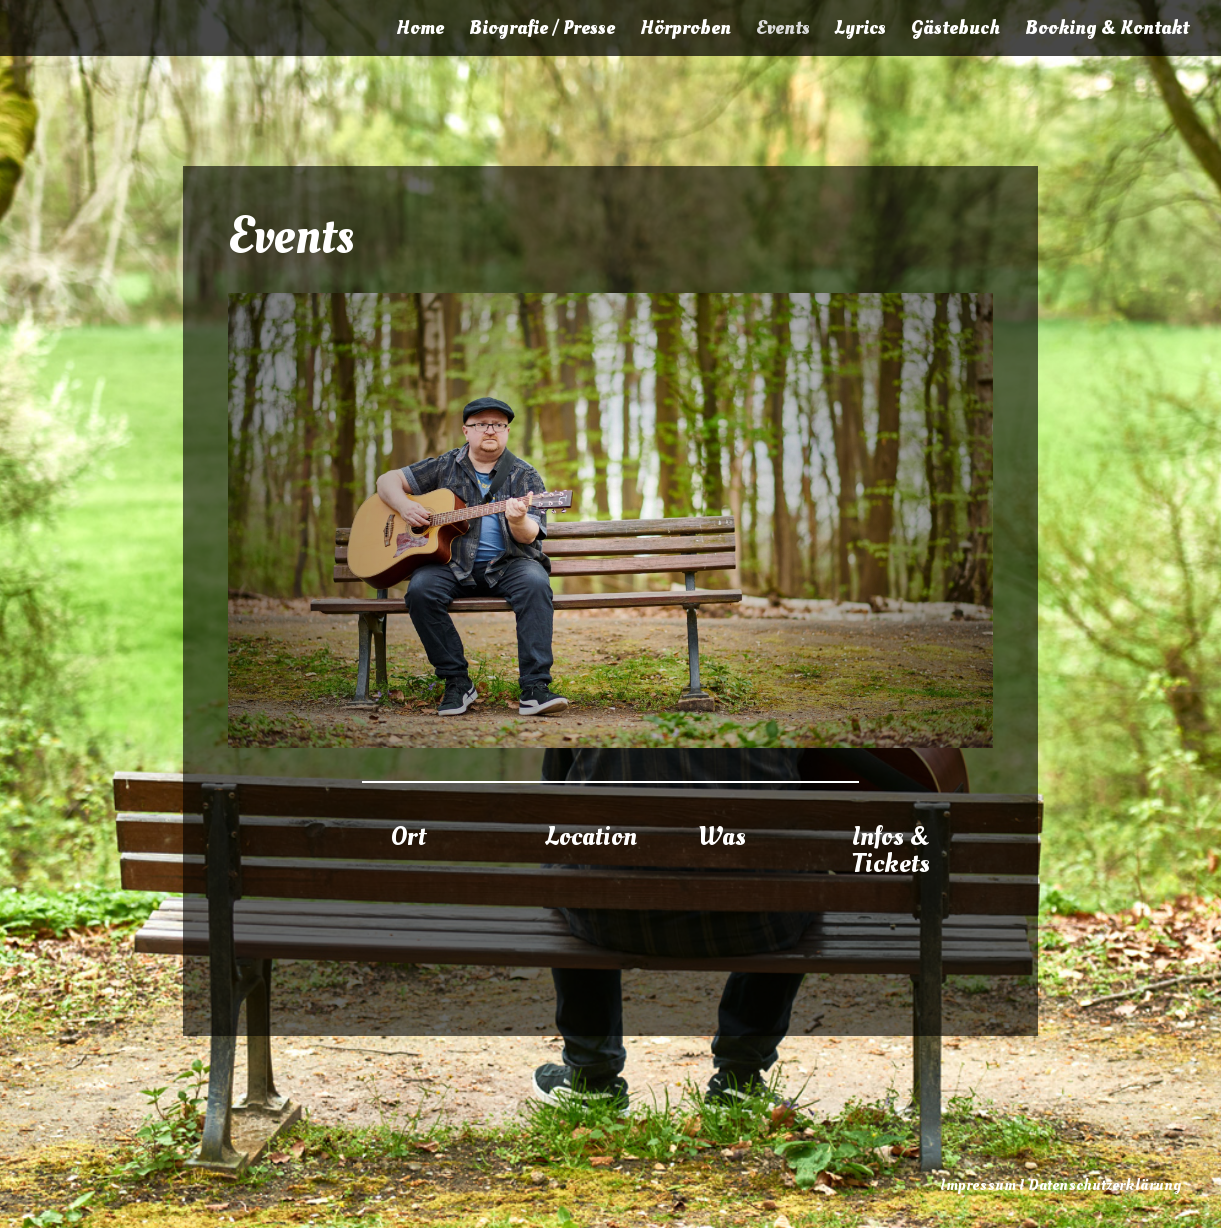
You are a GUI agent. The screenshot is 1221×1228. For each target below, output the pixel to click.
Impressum (978, 1185)
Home (420, 31)
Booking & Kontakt (1107, 31)
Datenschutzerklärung (1104, 1185)
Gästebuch (955, 31)
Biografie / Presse (542, 31)
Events (783, 31)
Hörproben (685, 31)
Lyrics (860, 31)
